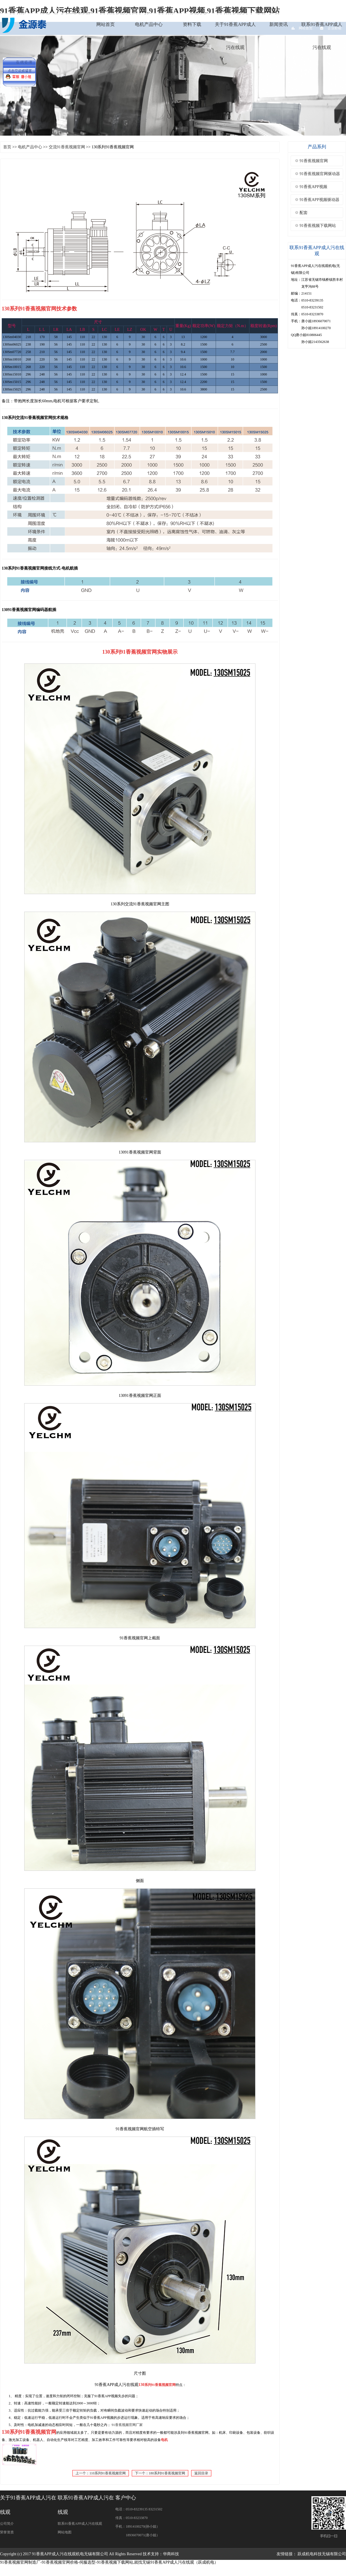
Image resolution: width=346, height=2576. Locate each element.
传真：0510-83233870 (131, 2518)
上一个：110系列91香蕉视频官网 (101, 2473)
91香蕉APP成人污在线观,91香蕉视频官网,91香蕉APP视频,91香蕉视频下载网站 (140, 10)
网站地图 (65, 2532)
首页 (7, 147)
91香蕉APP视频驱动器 (319, 200)
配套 (304, 212)
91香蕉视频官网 (314, 161)
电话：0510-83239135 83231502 (138, 2509)
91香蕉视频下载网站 (318, 225)
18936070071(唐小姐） (137, 2535)
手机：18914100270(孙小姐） (137, 2526)
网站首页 (105, 24)
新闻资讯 (278, 24)
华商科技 (171, 2554)
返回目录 (201, 2473)
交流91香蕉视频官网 (67, 147)
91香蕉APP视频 (313, 187)
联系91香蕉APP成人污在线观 (321, 36)
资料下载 (192, 24)
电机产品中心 (149, 24)
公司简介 (7, 2524)
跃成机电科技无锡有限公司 (322, 2554)
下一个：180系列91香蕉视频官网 (160, 2473)
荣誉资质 (7, 2532)
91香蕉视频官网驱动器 (320, 174)
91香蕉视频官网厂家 (127, 2425)
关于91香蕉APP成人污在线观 (235, 36)
